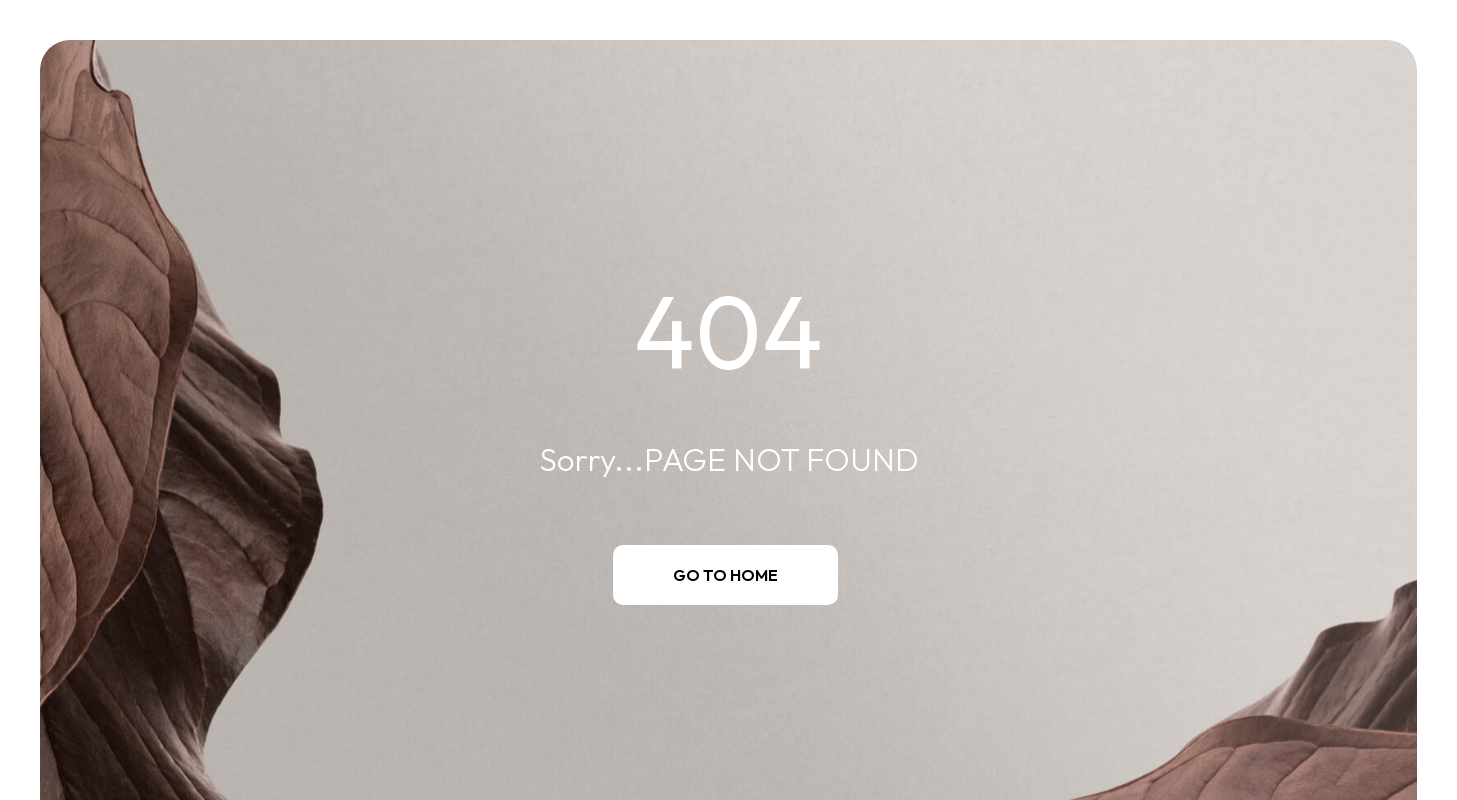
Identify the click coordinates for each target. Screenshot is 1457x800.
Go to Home (725, 575)
